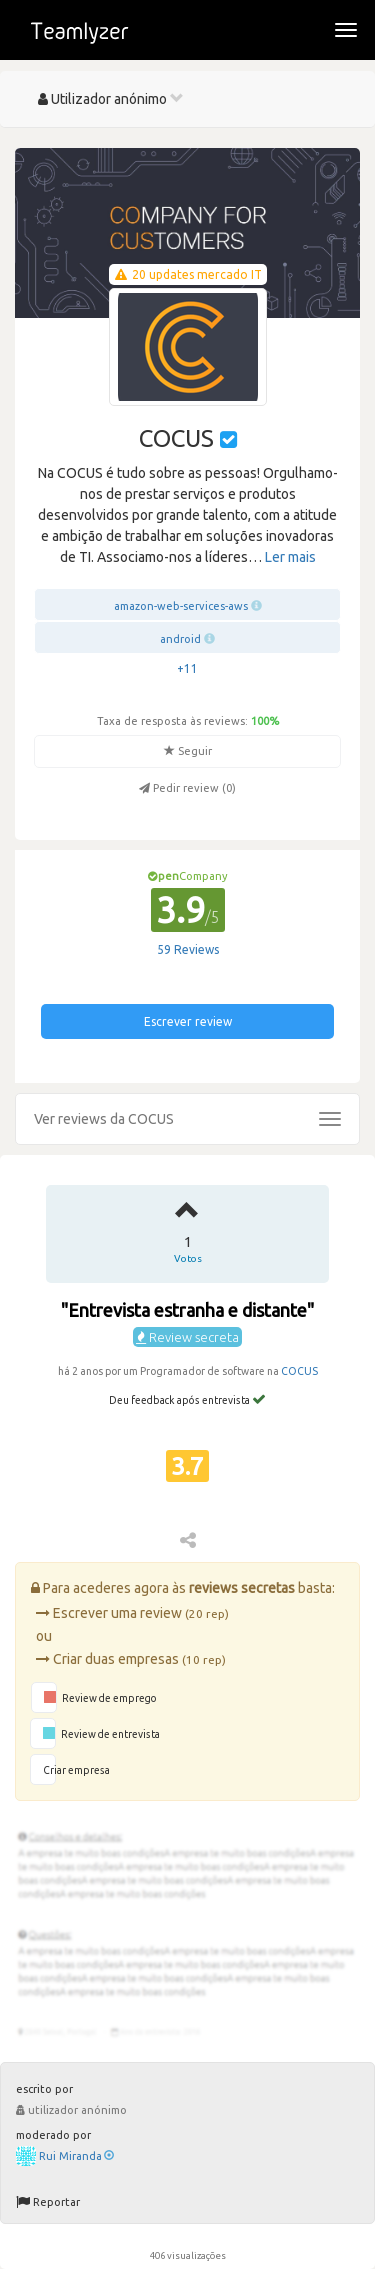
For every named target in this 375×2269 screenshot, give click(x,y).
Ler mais (290, 557)
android (180, 639)
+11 (187, 668)
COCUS (299, 1371)
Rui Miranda (76, 2156)
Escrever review (188, 1021)
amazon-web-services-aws (181, 606)
